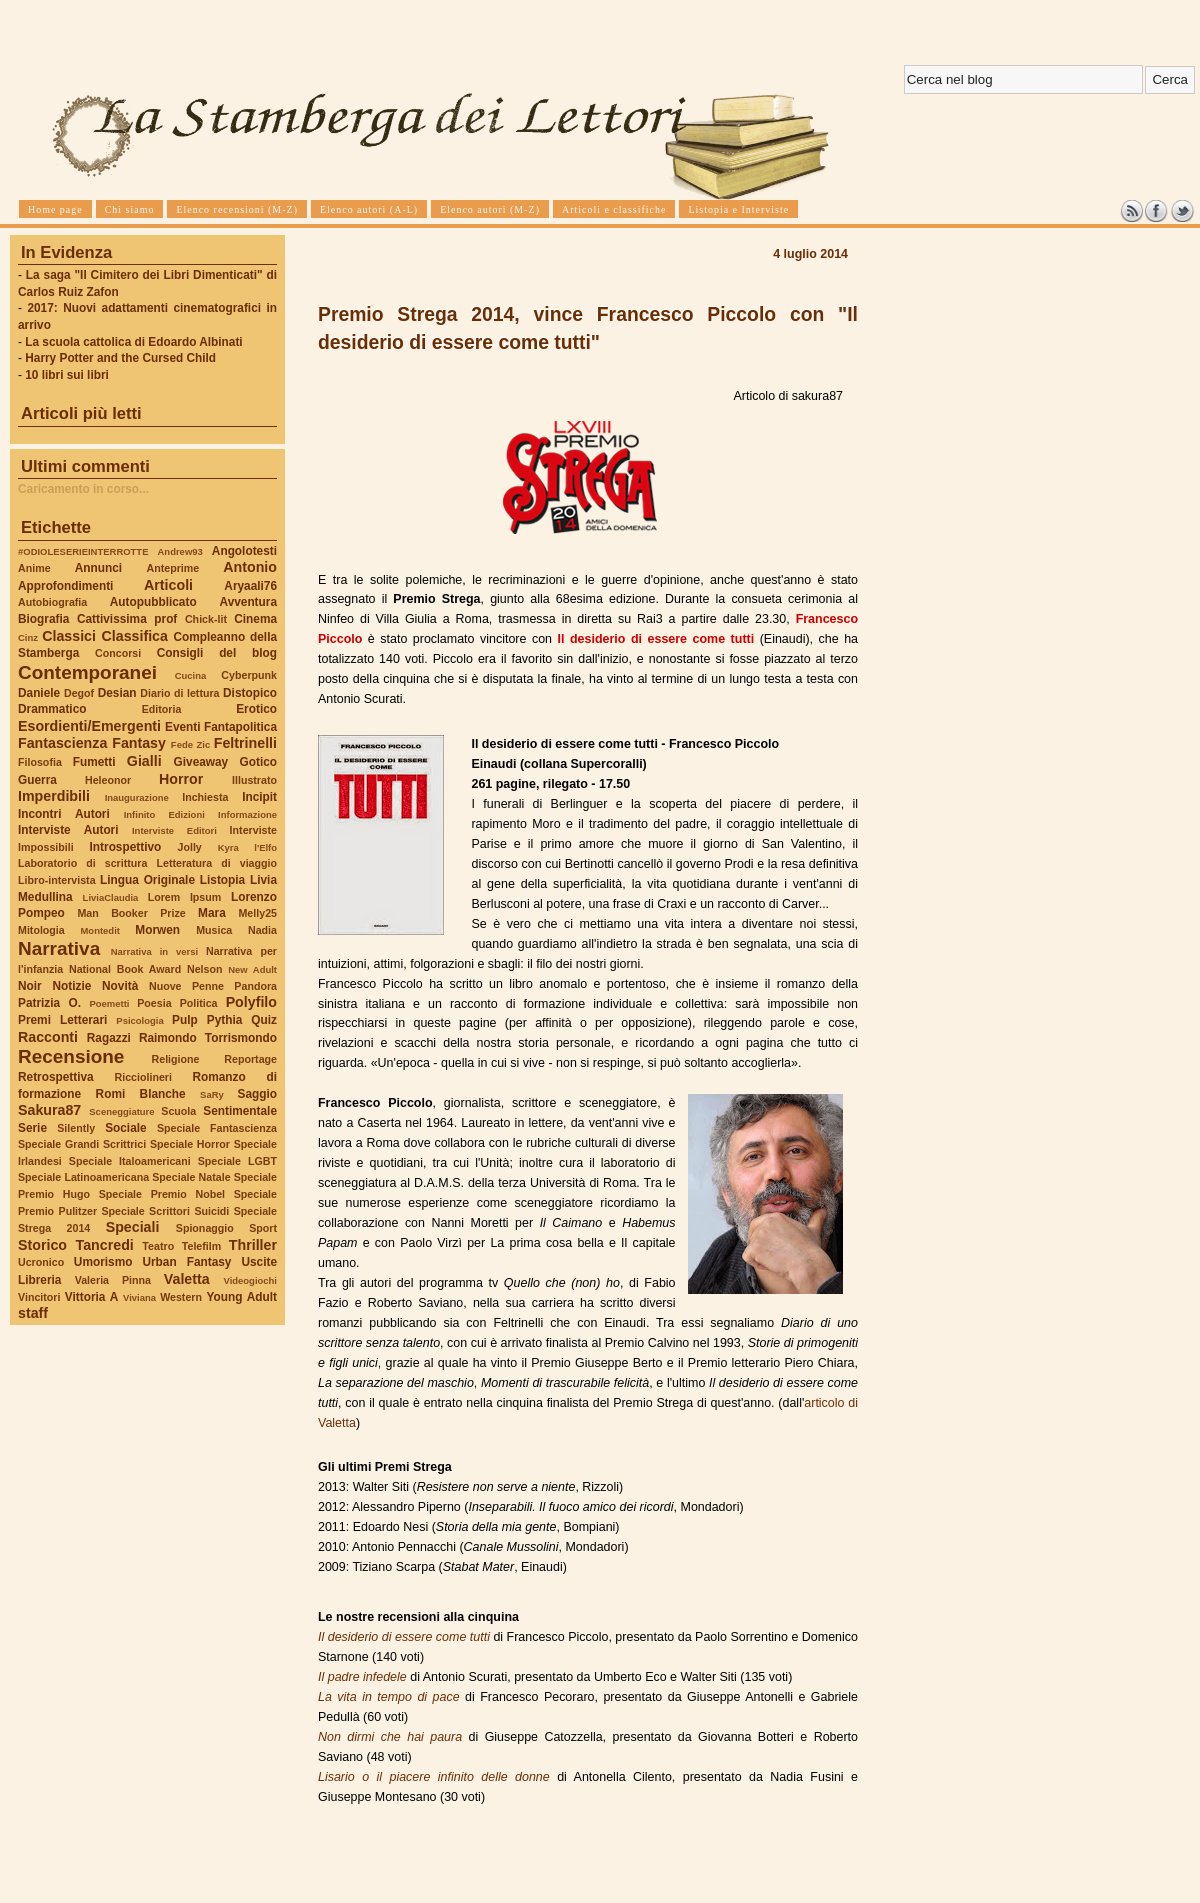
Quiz (264, 1020)
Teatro (158, 1246)
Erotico (256, 709)
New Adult (252, 969)
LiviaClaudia (111, 897)
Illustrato (254, 780)
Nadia (262, 930)
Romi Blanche (141, 1094)
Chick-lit (206, 619)
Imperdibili (54, 796)
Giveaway (201, 762)
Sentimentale (240, 1111)
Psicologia (139, 1020)
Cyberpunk (249, 675)
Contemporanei (87, 672)
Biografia (43, 619)
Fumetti (94, 762)
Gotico (258, 762)
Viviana (139, 1297)
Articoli (168, 585)
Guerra (37, 780)
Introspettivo (126, 847)
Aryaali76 (250, 586)
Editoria (162, 709)
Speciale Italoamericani (130, 1161)
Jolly (189, 847)
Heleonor (108, 780)
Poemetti (109, 1003)
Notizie (71, 986)
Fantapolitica (240, 727)
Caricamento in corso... (83, 489)
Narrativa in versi (154, 951)
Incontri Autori (64, 814)
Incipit (259, 797)
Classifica (135, 636)
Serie (32, 1128)
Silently (76, 1128)
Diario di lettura (179, 693)
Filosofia (40, 762)
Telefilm (201, 1246)
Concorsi (118, 653)
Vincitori (39, 1297)
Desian (117, 693)
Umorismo (103, 1262)
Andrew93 (180, 551)
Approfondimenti (65, 586)
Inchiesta (205, 797)
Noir (30, 986)
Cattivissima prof (127, 619)
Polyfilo (251, 1002)
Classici (69, 636)
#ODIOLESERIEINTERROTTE (83, 551)
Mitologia (41, 930)
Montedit (99, 930)
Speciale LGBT (237, 1161)
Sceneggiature (121, 1111)
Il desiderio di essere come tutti (404, 1637)
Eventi (183, 727)
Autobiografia (52, 602)
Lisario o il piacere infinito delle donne (434, 1777)
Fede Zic (190, 744)
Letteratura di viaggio (216, 863)
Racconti (48, 1037)
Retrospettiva (56, 1077)
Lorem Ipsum (185, 897)
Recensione (71, 1056)
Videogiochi (251, 1280)
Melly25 (257, 913)
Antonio (250, 567)
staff (33, 1313)
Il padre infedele (362, 1677)
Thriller (253, 1245)
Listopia (222, 880)
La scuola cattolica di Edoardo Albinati (133, 342)
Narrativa (59, 948)
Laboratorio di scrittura (82, 863)
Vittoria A (91, 1297)
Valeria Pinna (113, 1280)
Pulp (185, 1020)
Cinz (28, 637)
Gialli (144, 761)
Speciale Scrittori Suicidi (165, 1211)
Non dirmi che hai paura (390, 1737)
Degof (79, 693)
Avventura (248, 602)
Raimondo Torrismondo (208, 1038)
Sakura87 (49, 1110)
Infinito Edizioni (164, 814)
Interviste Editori (174, 830)
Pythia (225, 1020)
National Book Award (125, 969)
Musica (214, 930)
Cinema (255, 619)
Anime (34, 568)
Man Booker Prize (131, 913)
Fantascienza (62, 743)
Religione (176, 1059)
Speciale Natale (191, 1177)
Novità (120, 986)
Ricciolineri (142, 1077)
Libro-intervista (57, 880)
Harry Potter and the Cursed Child (120, 358)
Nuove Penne (186, 986)
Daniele (39, 693)
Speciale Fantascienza (217, 1128)
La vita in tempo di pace (389, 1697)
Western (181, 1297)
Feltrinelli (245, 743)
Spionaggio (205, 1228)
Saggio (257, 1094)
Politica (199, 1003)
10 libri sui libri (67, 375)
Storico (42, 1245)
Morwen (157, 930)
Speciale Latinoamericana (83, 1177)
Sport (263, 1228)
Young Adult (241, 1297)
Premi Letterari (62, 1020)
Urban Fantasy (186, 1262)
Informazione (247, 814)
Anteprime (173, 568)
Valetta (187, 1279)
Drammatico (52, 709)
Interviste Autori (68, 830)
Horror (181, 779)
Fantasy (139, 743)
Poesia (154, 1003)
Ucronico (41, 1262)
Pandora (255, 986)
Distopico (250, 693)
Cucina (191, 675)
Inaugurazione (137, 797)
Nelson (205, 969)
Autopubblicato (153, 602)
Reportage (250, 1059)
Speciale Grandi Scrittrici (82, 1144)
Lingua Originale (147, 880)
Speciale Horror (190, 1144)
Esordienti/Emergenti (89, 726)
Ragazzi (109, 1038)
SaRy (212, 1094)
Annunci (98, 568)
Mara (212, 913)
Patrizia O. (49, 1003)
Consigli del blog (217, 653)
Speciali (133, 1227)
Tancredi (105, 1245)
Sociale (125, 1128)
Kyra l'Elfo (247, 847)
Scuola (178, 1111)
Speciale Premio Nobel (162, 1194)
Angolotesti (244, 551)
